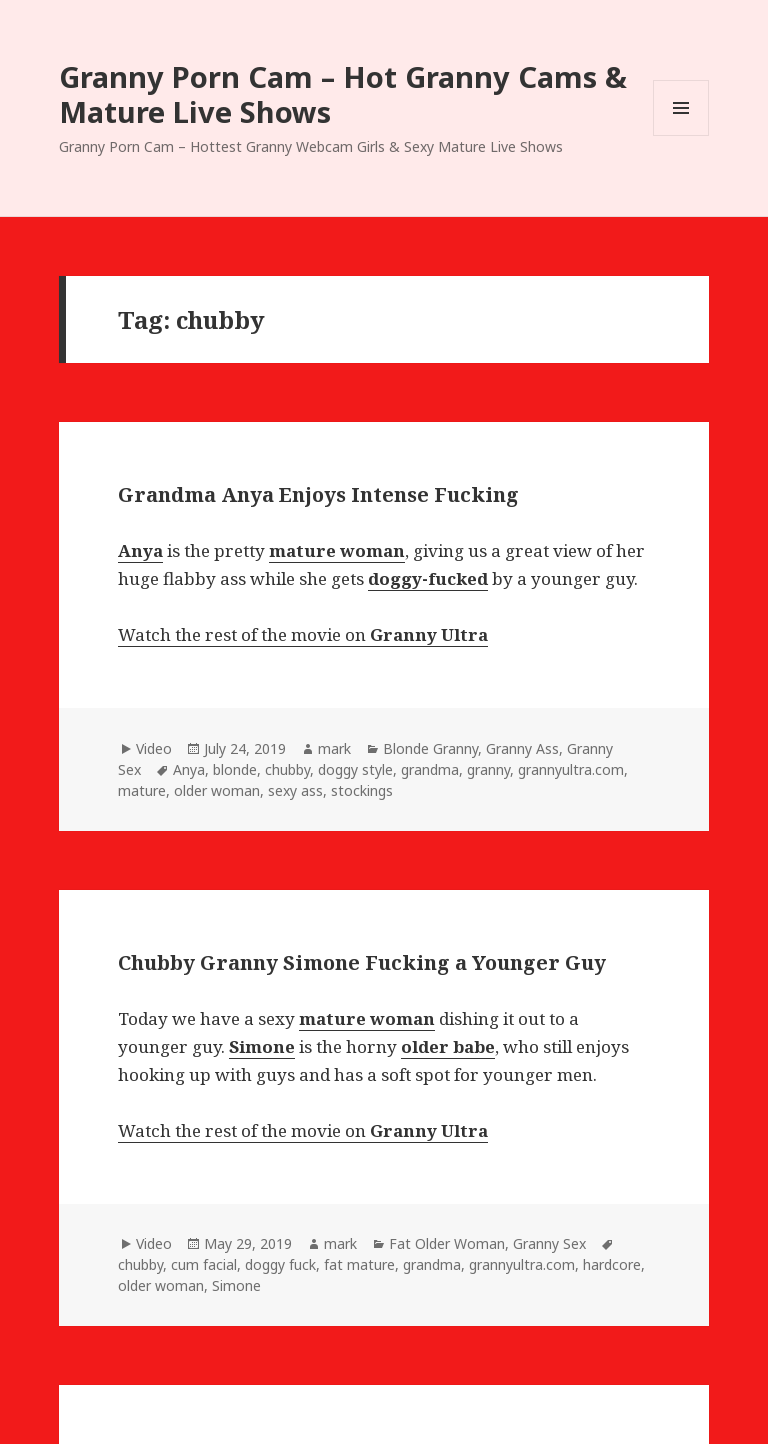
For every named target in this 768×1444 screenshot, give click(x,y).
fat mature (359, 1264)
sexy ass (295, 790)
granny (488, 769)
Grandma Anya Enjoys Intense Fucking (318, 494)
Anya (189, 769)
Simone (236, 1285)
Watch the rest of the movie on (303, 634)
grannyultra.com (571, 769)
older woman (217, 790)
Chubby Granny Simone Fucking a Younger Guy (362, 962)
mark (334, 748)
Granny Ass (522, 748)
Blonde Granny (430, 748)
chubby (287, 769)
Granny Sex (549, 1243)
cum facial (204, 1264)
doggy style (355, 769)
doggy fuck (280, 1264)
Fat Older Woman (447, 1243)
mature (142, 790)
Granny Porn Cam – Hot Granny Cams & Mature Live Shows (343, 94)
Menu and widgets (681, 135)
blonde (235, 769)
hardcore (612, 1264)
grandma (430, 769)
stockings (362, 790)
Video (154, 748)
